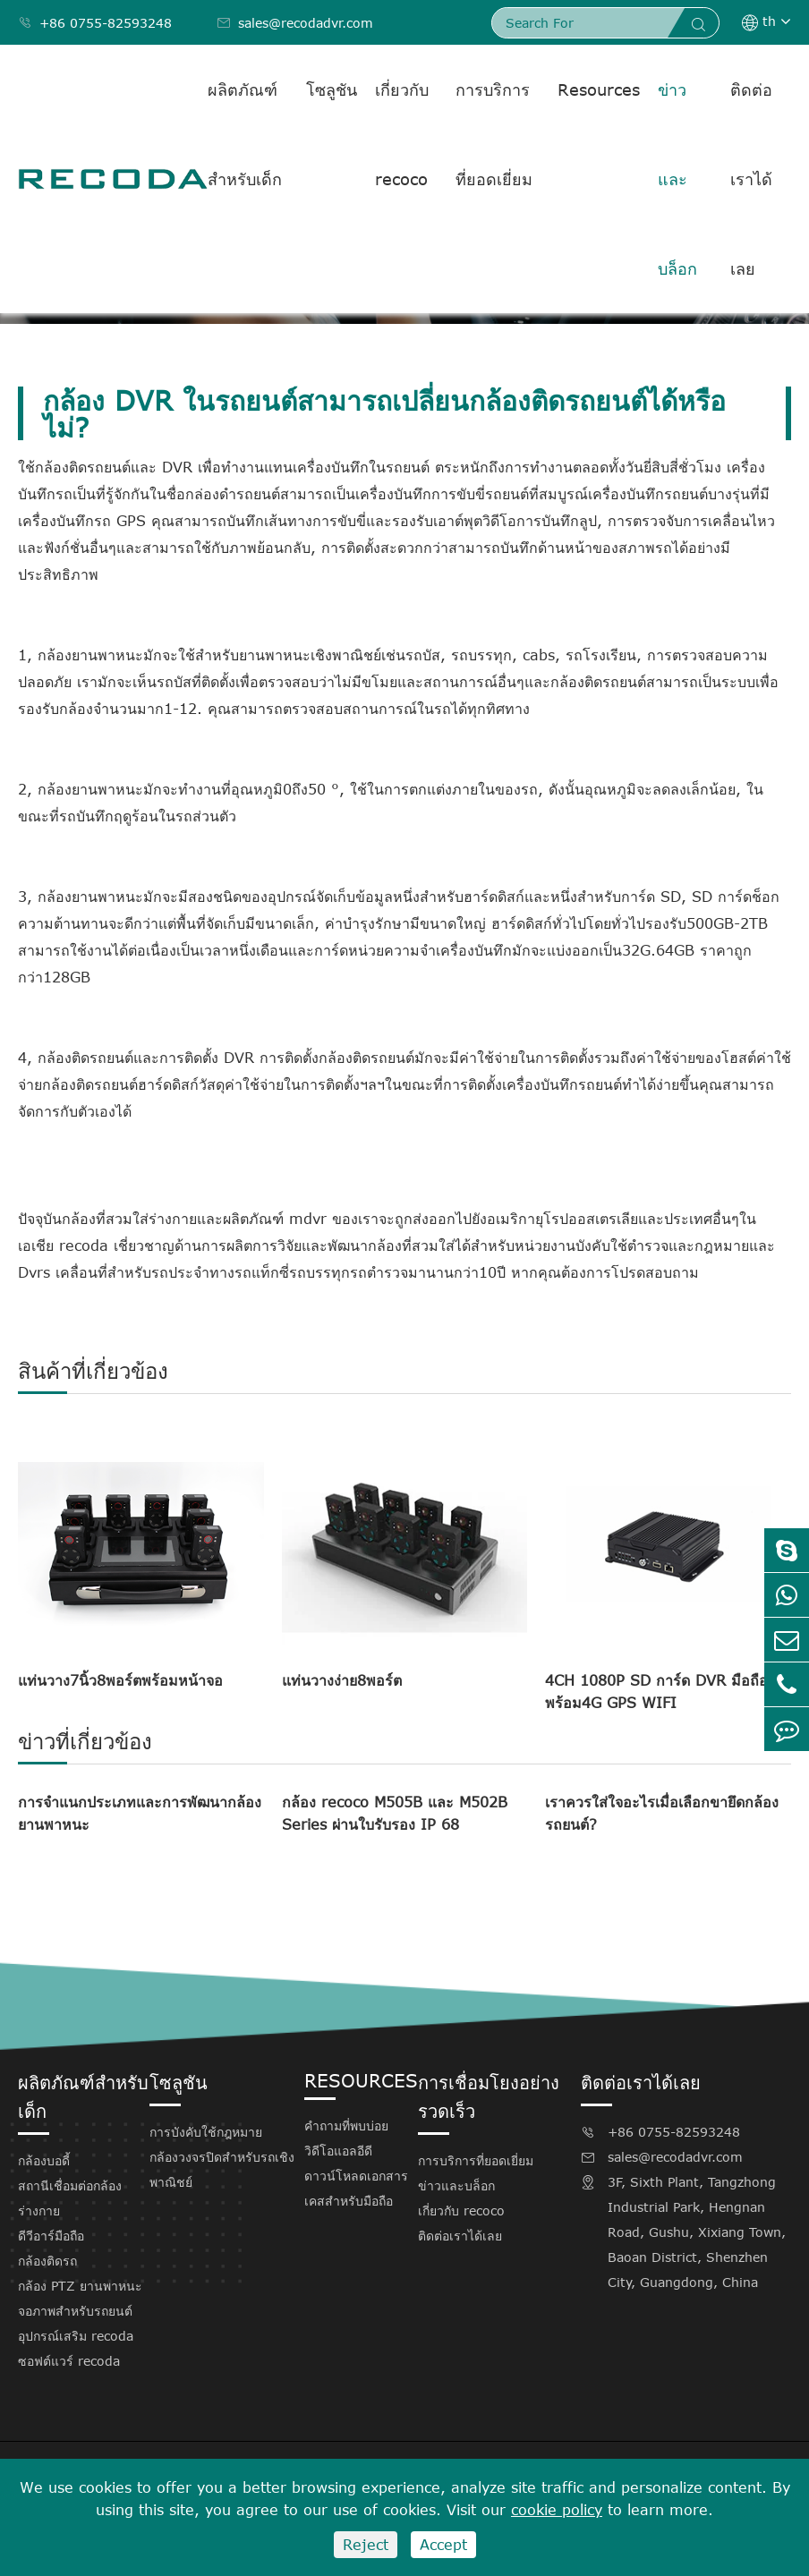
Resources (599, 89)
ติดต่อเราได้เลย (751, 179)
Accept (443, 2545)
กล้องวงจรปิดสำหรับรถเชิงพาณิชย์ (221, 2169)
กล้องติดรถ (47, 2260)
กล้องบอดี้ (44, 2160)
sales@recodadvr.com (295, 22)
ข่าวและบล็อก (677, 179)
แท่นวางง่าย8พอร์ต (342, 1680)
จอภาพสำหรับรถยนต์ (75, 2310)
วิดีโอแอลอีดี (338, 2150)
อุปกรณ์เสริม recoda (75, 2335)
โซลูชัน (331, 89)
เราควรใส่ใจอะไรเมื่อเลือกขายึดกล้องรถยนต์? (662, 1813)
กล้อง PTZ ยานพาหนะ (80, 2285)
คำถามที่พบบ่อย (346, 2125)
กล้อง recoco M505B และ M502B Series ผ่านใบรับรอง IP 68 (394, 1813)
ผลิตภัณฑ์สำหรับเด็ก (245, 134)
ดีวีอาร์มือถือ (51, 2235)
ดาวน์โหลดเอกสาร (356, 2175)
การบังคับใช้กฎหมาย (205, 2131)
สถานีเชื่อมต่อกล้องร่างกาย (70, 2198)
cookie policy (556, 2510)
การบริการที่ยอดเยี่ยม (494, 134)
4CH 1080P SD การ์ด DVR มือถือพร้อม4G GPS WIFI (656, 1691)
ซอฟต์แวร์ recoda (69, 2360)
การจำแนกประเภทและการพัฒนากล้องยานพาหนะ (139, 1813)
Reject (365, 2545)
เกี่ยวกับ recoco (402, 134)
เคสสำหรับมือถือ (348, 2200)
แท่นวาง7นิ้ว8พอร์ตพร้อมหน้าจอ (120, 1680)
